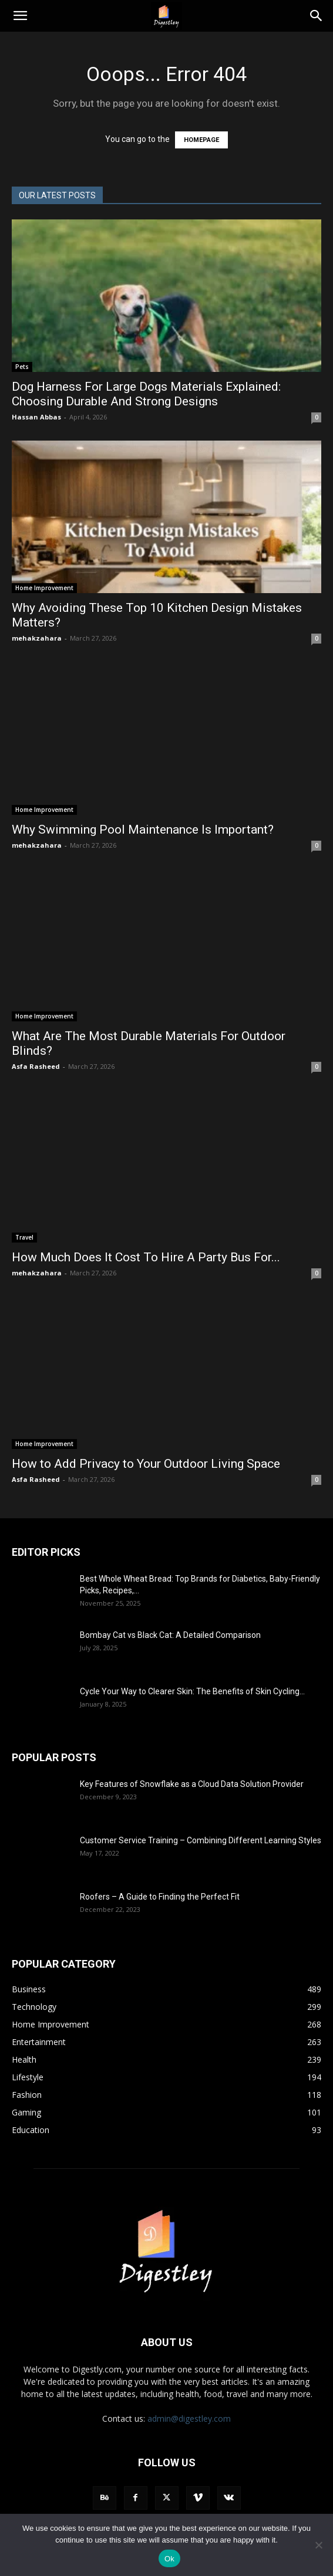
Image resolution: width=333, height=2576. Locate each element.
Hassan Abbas (36, 416)
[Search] (316, 16)
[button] (20, 16)
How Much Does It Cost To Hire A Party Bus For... (146, 1257)
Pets (22, 367)
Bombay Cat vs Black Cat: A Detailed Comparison (170, 1635)
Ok (169, 2558)
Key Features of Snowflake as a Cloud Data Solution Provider (192, 1784)
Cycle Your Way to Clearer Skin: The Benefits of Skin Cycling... (192, 1691)
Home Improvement (44, 588)
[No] (318, 2545)
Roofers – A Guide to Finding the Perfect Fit (160, 1896)
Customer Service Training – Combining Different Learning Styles (200, 1840)
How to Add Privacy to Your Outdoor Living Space (146, 1464)
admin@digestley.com (189, 2418)
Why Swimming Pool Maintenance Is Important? (143, 829)
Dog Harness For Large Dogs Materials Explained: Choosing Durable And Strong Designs (146, 394)
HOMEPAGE (201, 140)
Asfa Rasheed (36, 1066)
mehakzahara (37, 638)
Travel (24, 1237)
